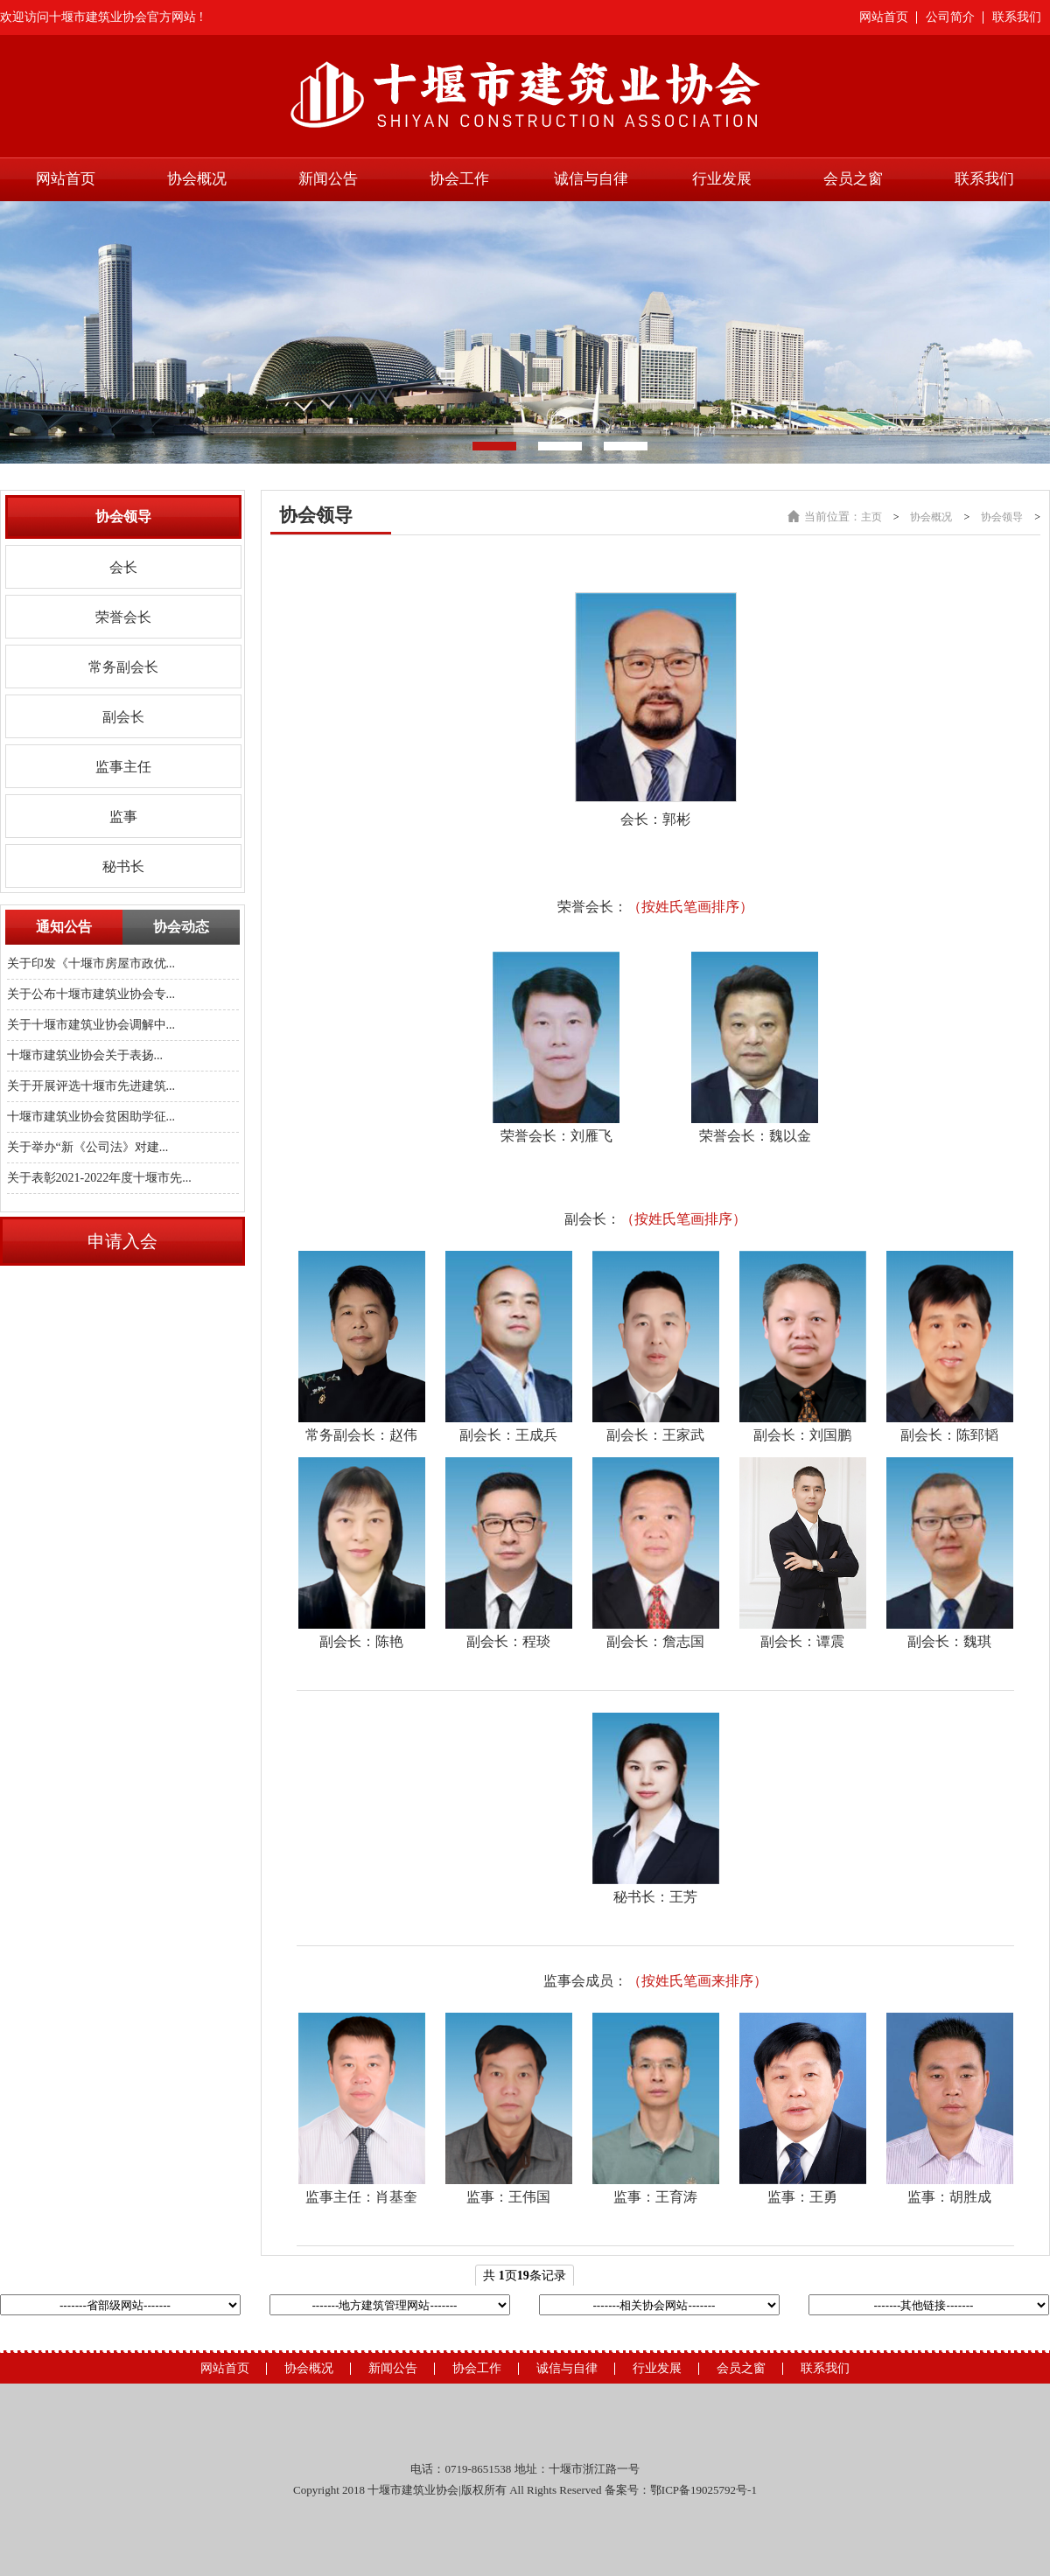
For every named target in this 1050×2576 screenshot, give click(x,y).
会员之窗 (853, 179)
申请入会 (123, 1241)
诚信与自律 (591, 179)
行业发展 (722, 179)
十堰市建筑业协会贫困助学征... (91, 1116)
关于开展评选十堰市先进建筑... (91, 1086)
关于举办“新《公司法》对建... (88, 1147)
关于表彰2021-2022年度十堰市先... (99, 1177)
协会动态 (181, 926)
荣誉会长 (123, 617)
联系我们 (1016, 17)
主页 (871, 517)
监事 (123, 816)
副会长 (123, 716)
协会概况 (197, 179)
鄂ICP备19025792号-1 (703, 2489)
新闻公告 (328, 179)
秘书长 (123, 866)
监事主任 (123, 766)
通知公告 (64, 926)
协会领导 (1002, 517)
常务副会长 (123, 667)
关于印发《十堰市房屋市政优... (91, 963)
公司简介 (950, 17)
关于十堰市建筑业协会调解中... (91, 1024)
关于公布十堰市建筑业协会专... (91, 994)
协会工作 (459, 179)
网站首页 (883, 17)
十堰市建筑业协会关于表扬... (85, 1055)
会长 (123, 567)
